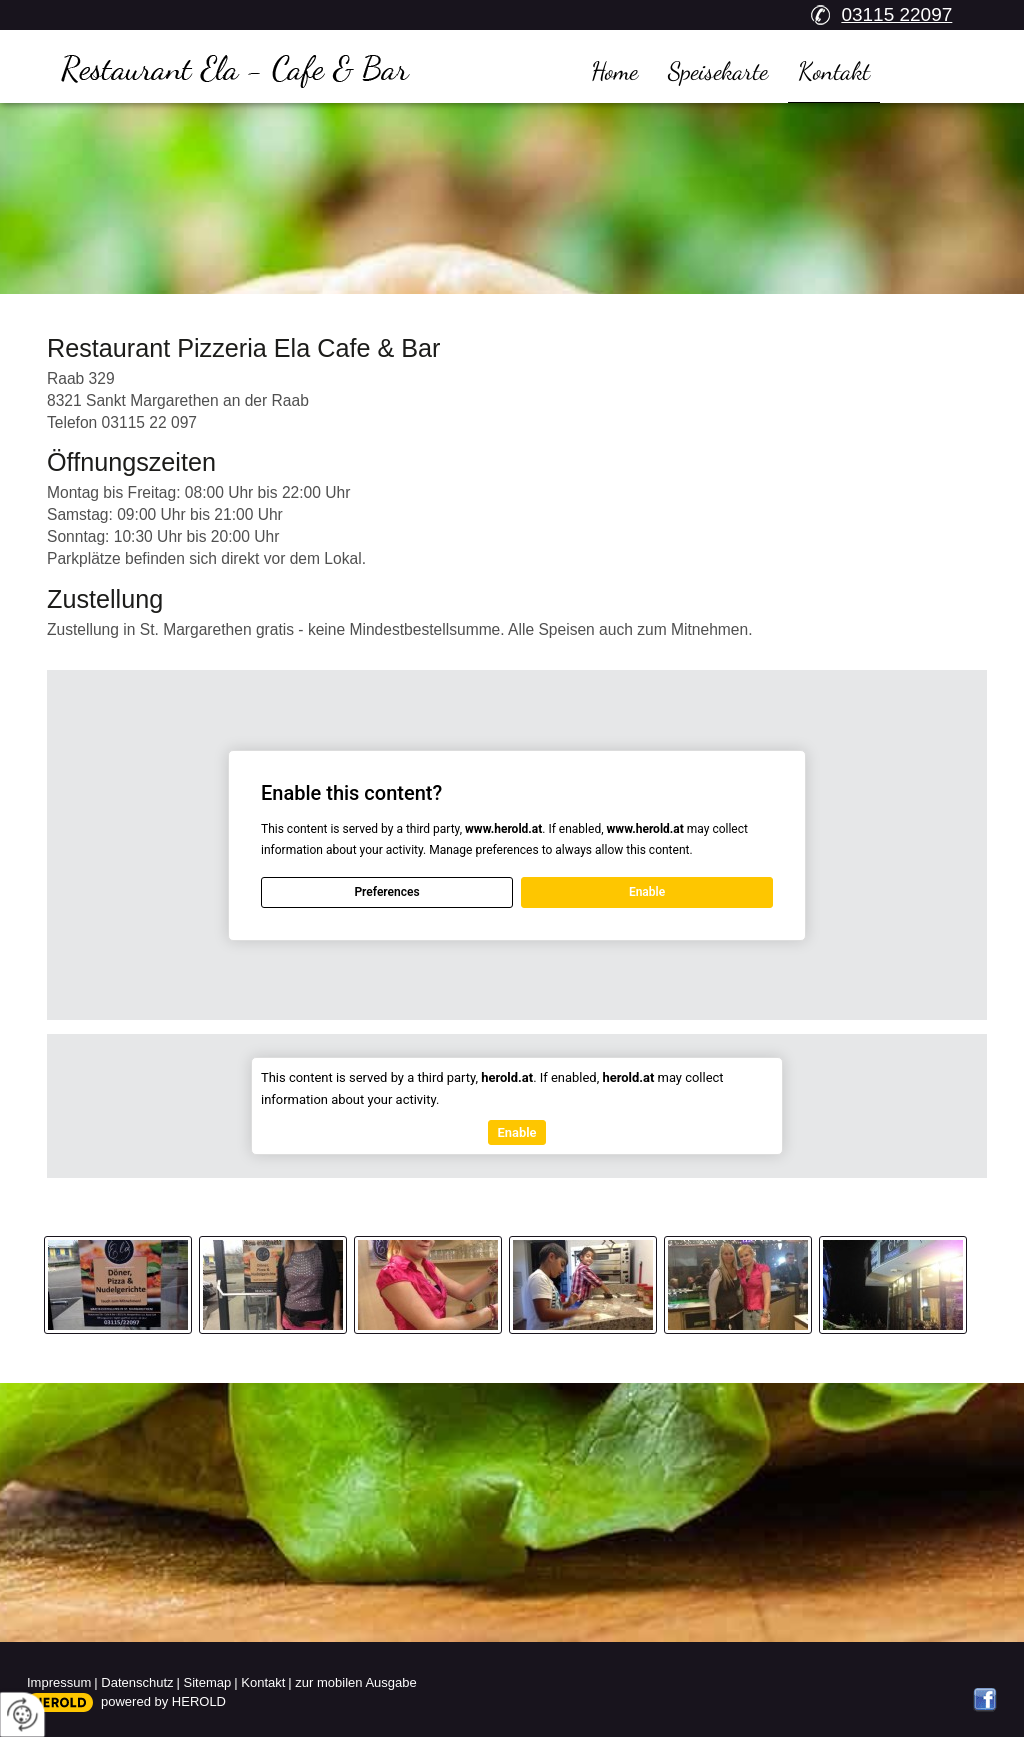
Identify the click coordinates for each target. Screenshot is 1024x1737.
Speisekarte (718, 71)
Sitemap (208, 1682)
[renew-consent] (22, 1714)
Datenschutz (137, 1682)
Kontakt (834, 71)
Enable (647, 892)
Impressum (59, 1682)
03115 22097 (896, 14)
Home (614, 71)
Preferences (386, 892)
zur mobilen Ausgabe (355, 1682)
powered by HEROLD (163, 1701)
